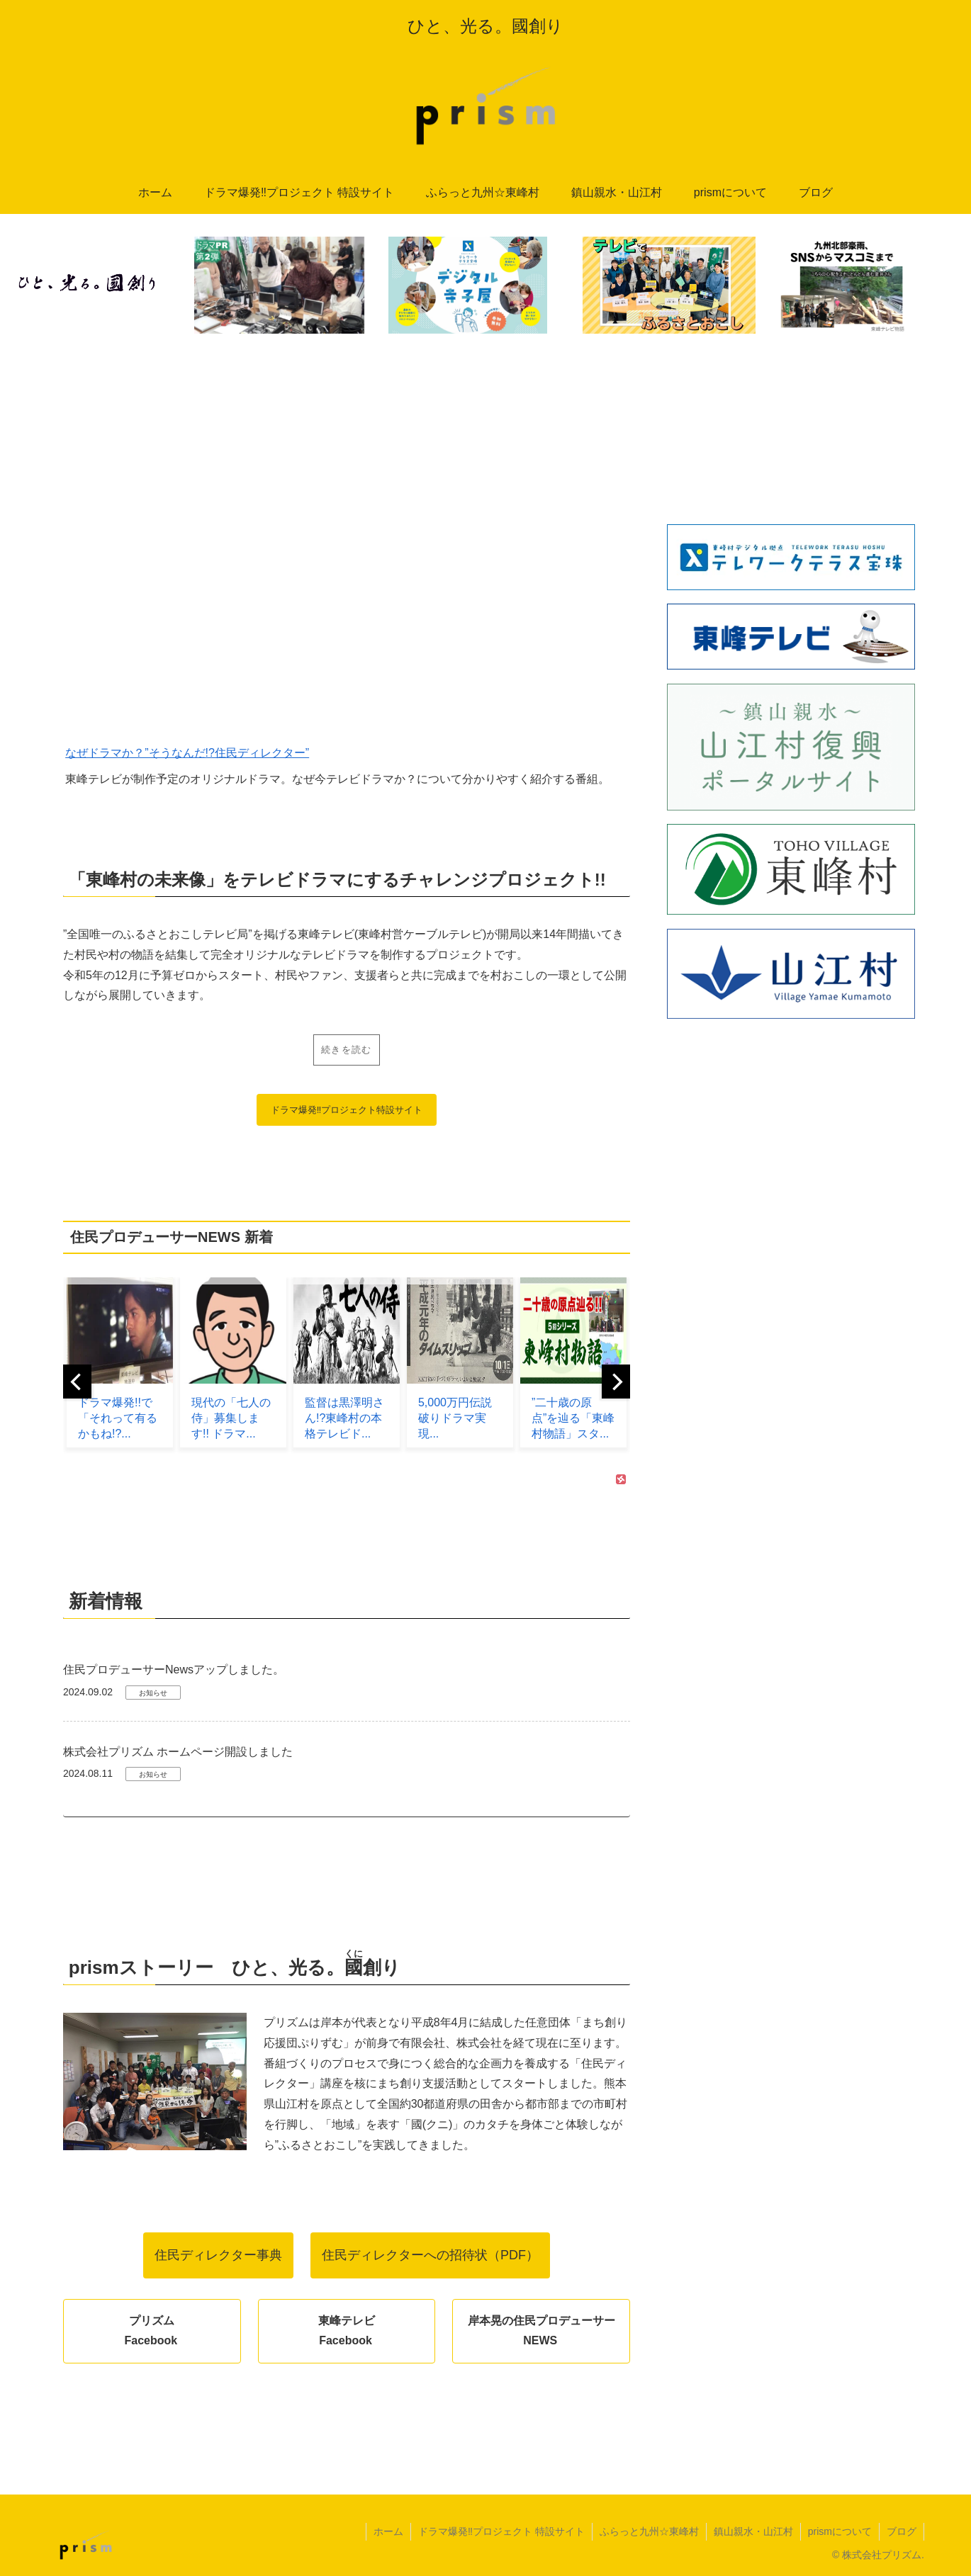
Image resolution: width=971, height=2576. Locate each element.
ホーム (388, 2531)
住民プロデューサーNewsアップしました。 (173, 1669)
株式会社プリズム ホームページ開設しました (178, 1752)
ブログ (901, 2531)
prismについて (840, 2531)
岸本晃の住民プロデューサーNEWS (541, 2331)
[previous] (77, 1382)
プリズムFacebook (150, 2331)
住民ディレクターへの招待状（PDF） (430, 2255)
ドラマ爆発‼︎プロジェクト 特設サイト (501, 2531)
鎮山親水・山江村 (753, 2531)
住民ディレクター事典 (218, 2255)
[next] (616, 1382)
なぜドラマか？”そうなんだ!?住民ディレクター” (187, 753)
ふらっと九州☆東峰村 (649, 2531)
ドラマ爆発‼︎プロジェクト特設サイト (347, 1110)
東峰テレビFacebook (346, 2331)
